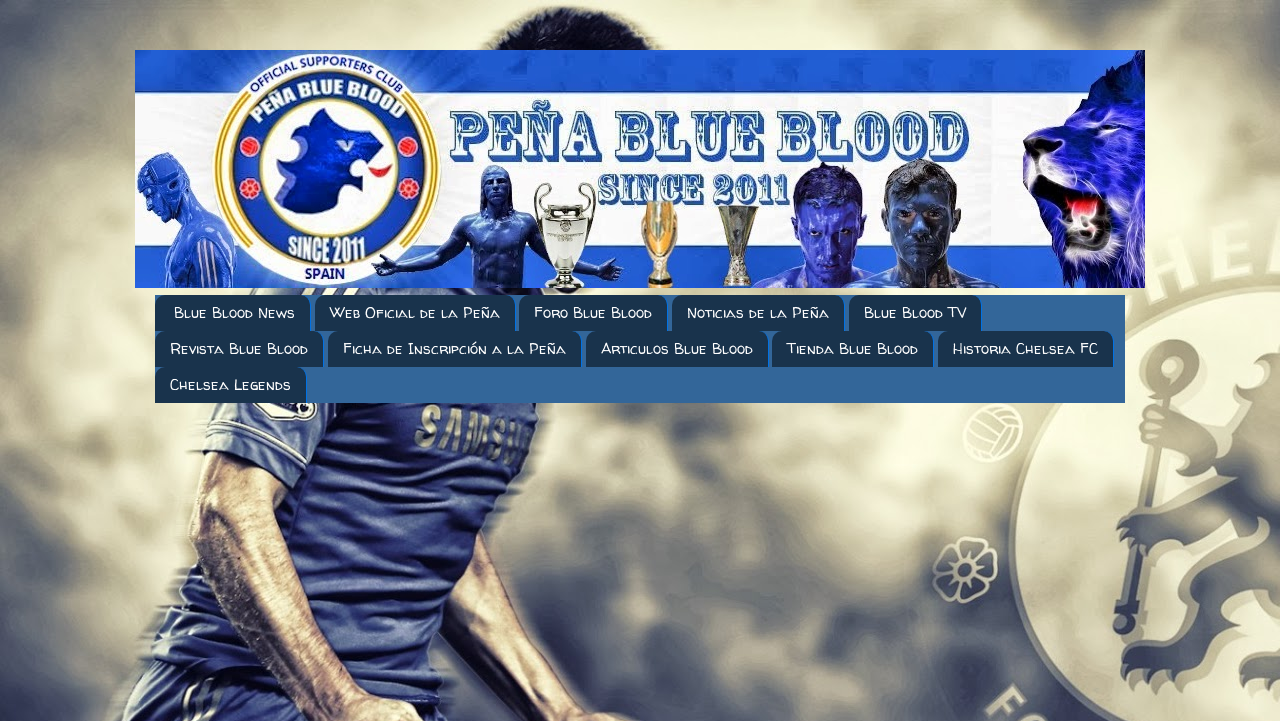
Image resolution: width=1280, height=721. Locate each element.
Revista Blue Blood (239, 348)
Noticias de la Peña (758, 312)
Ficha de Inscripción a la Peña (454, 348)
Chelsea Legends (230, 384)
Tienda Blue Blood (852, 348)
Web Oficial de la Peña (415, 312)
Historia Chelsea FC (1025, 348)
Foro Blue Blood (593, 312)
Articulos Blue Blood (677, 348)
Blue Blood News (234, 312)
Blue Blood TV (915, 312)
